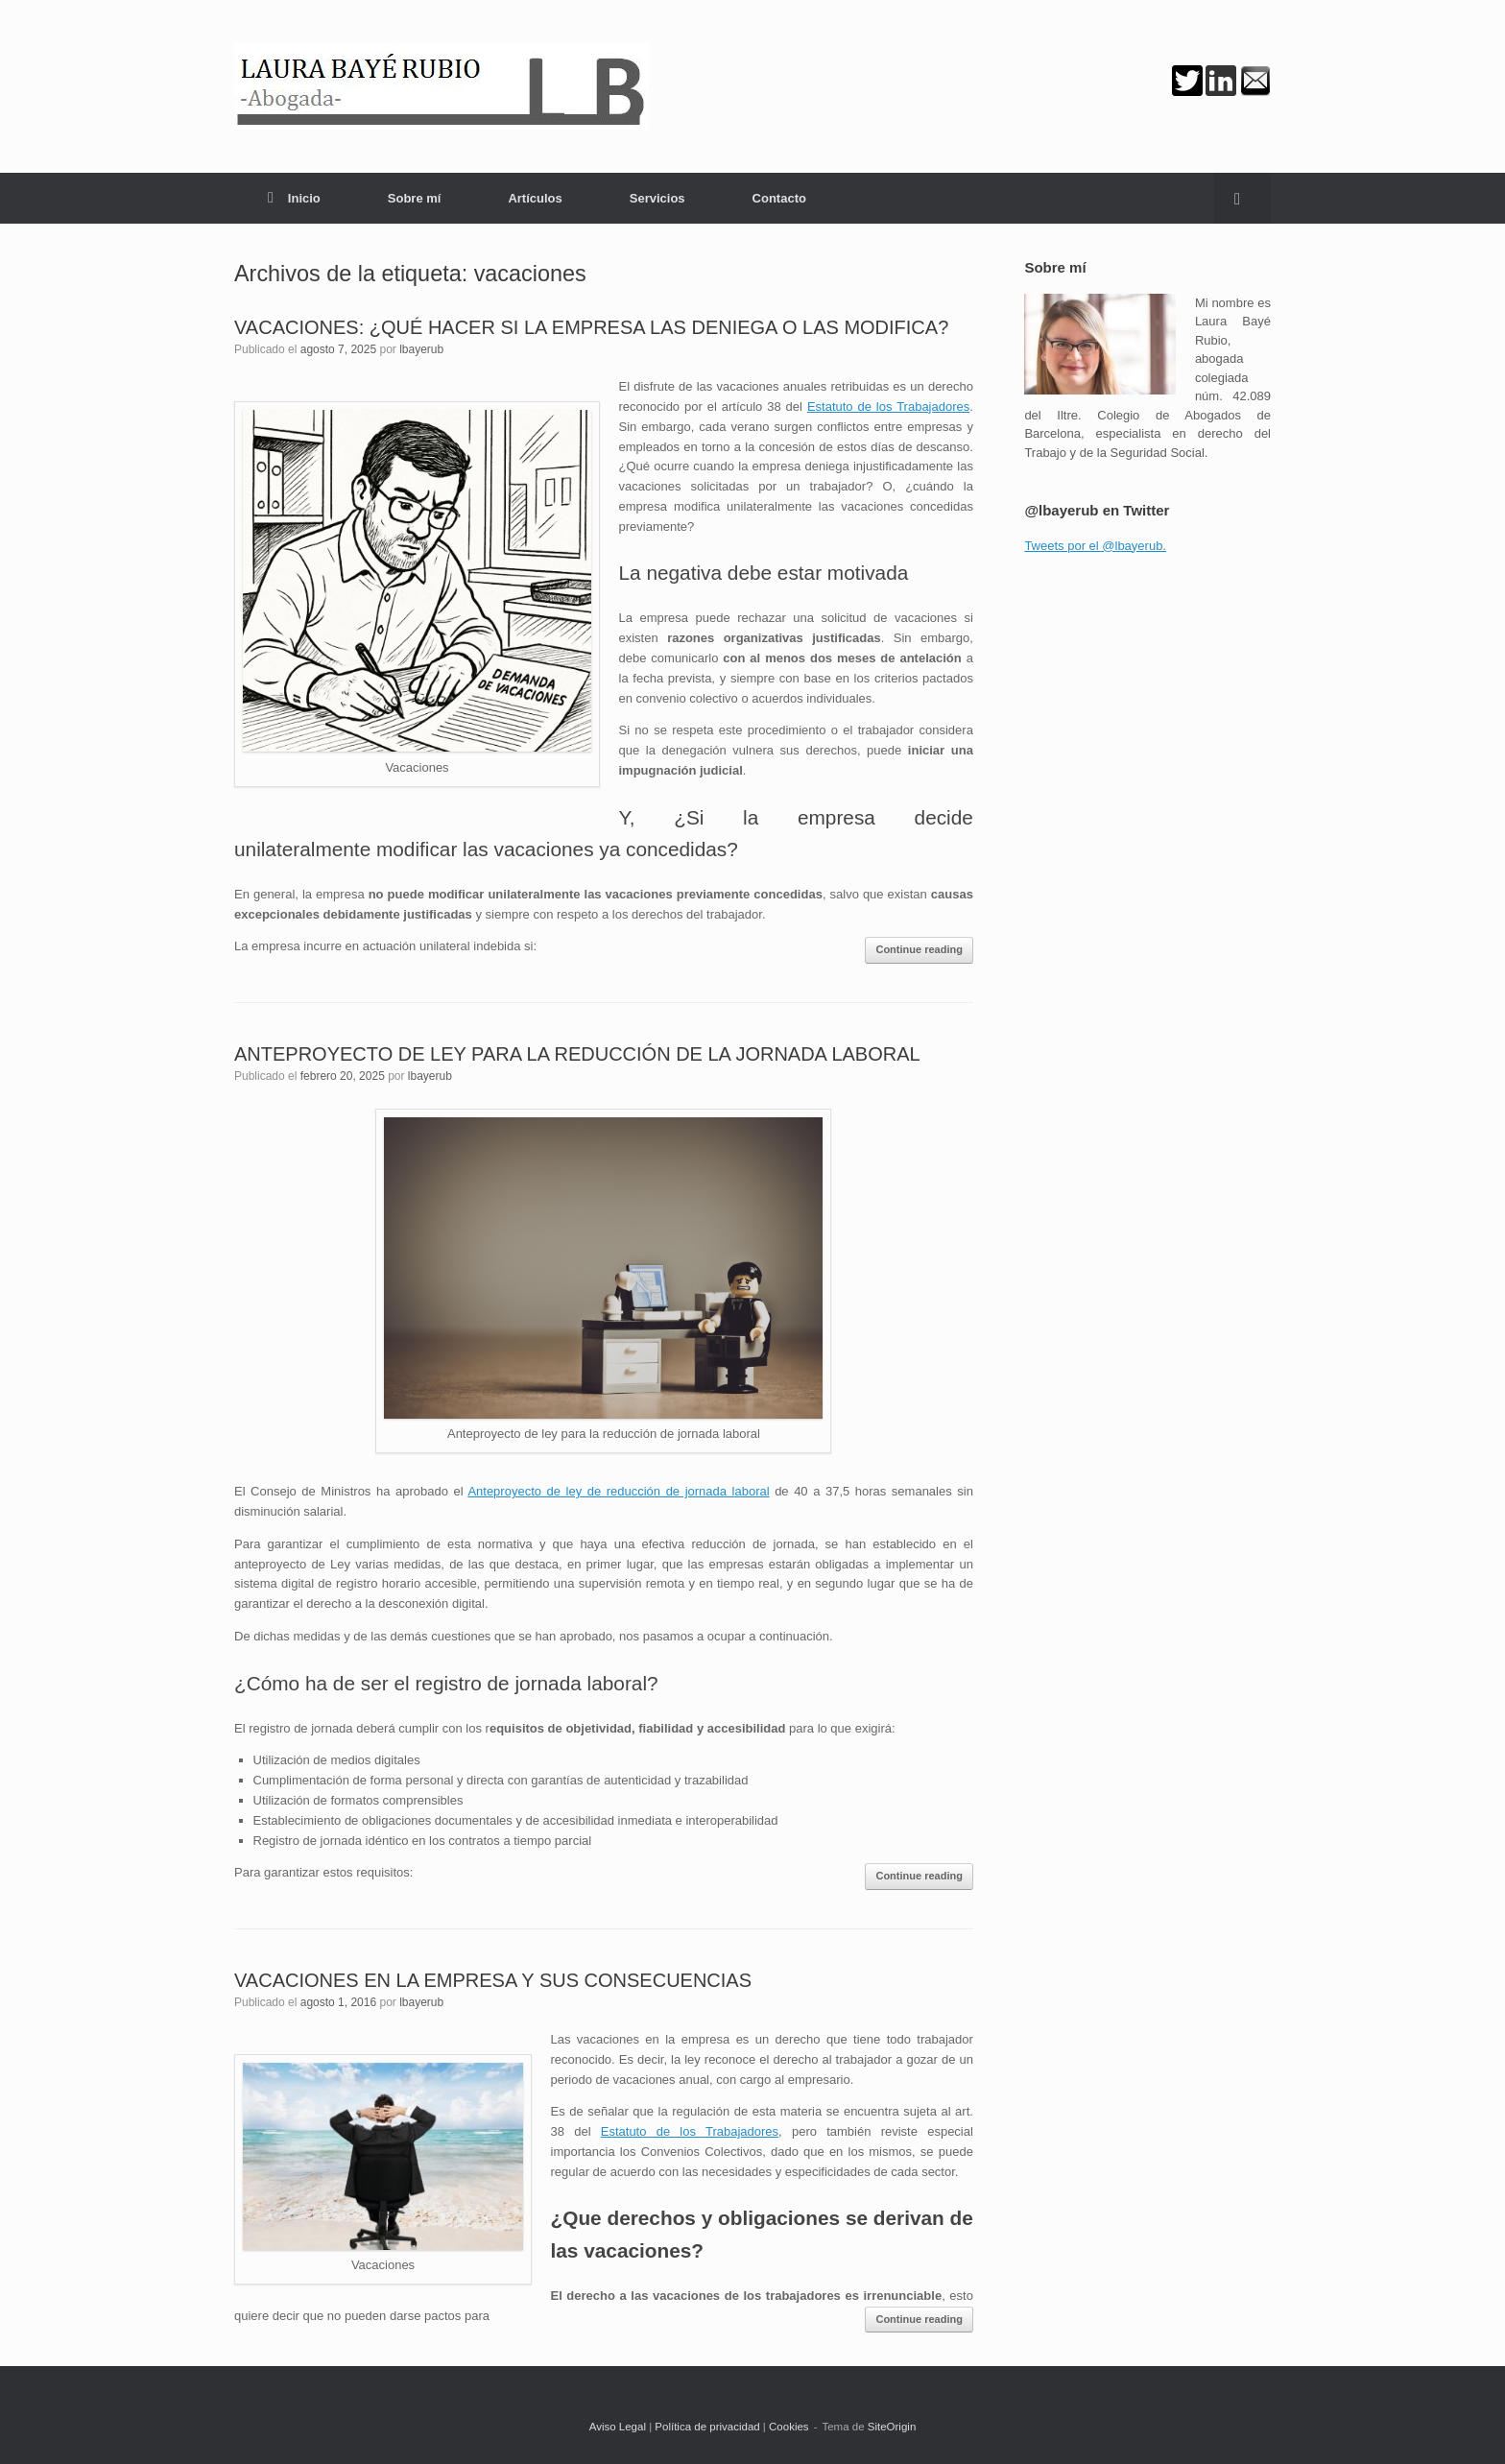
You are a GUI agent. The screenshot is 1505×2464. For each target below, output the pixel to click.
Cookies (789, 2426)
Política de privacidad (707, 2426)
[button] (1242, 198)
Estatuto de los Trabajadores (888, 406)
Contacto (779, 198)
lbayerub (421, 349)
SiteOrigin (892, 2426)
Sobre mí (415, 198)
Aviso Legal (617, 2426)
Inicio (294, 198)
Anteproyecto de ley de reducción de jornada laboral (618, 1491)
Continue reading (918, 949)
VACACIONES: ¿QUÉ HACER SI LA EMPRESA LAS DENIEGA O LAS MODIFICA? (591, 327)
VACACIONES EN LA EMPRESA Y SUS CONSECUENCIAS (493, 1980)
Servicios (657, 198)
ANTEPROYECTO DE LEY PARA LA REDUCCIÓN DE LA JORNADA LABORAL (577, 1054)
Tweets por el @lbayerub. (1095, 545)
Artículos (534, 198)
